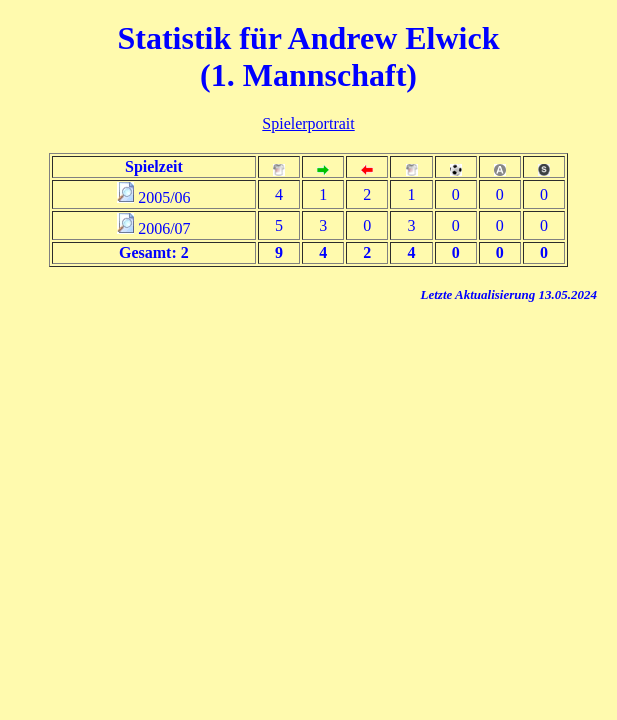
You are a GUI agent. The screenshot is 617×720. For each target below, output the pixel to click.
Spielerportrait (308, 123)
